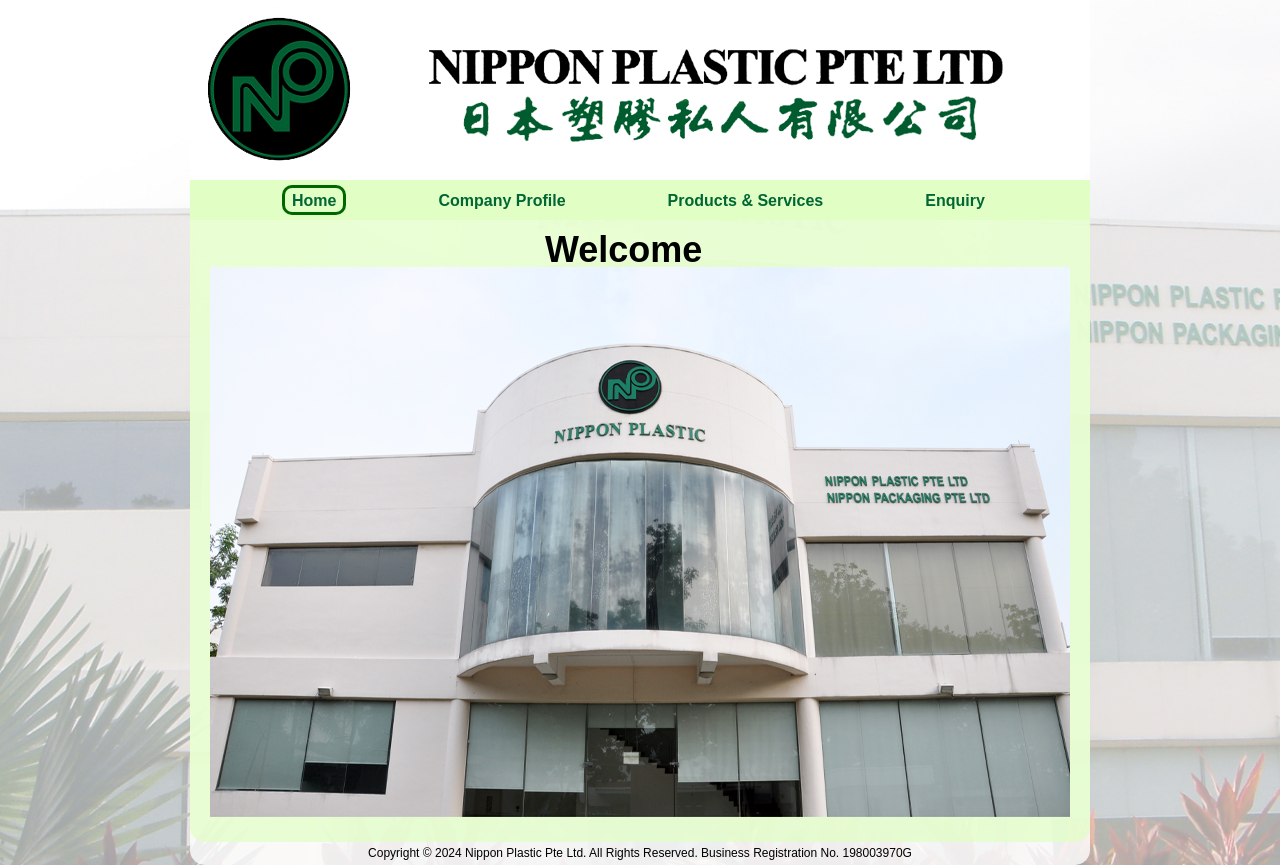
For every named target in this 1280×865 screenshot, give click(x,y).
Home (314, 200)
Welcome (623, 249)
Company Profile (501, 200)
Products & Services (746, 200)
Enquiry (955, 200)
